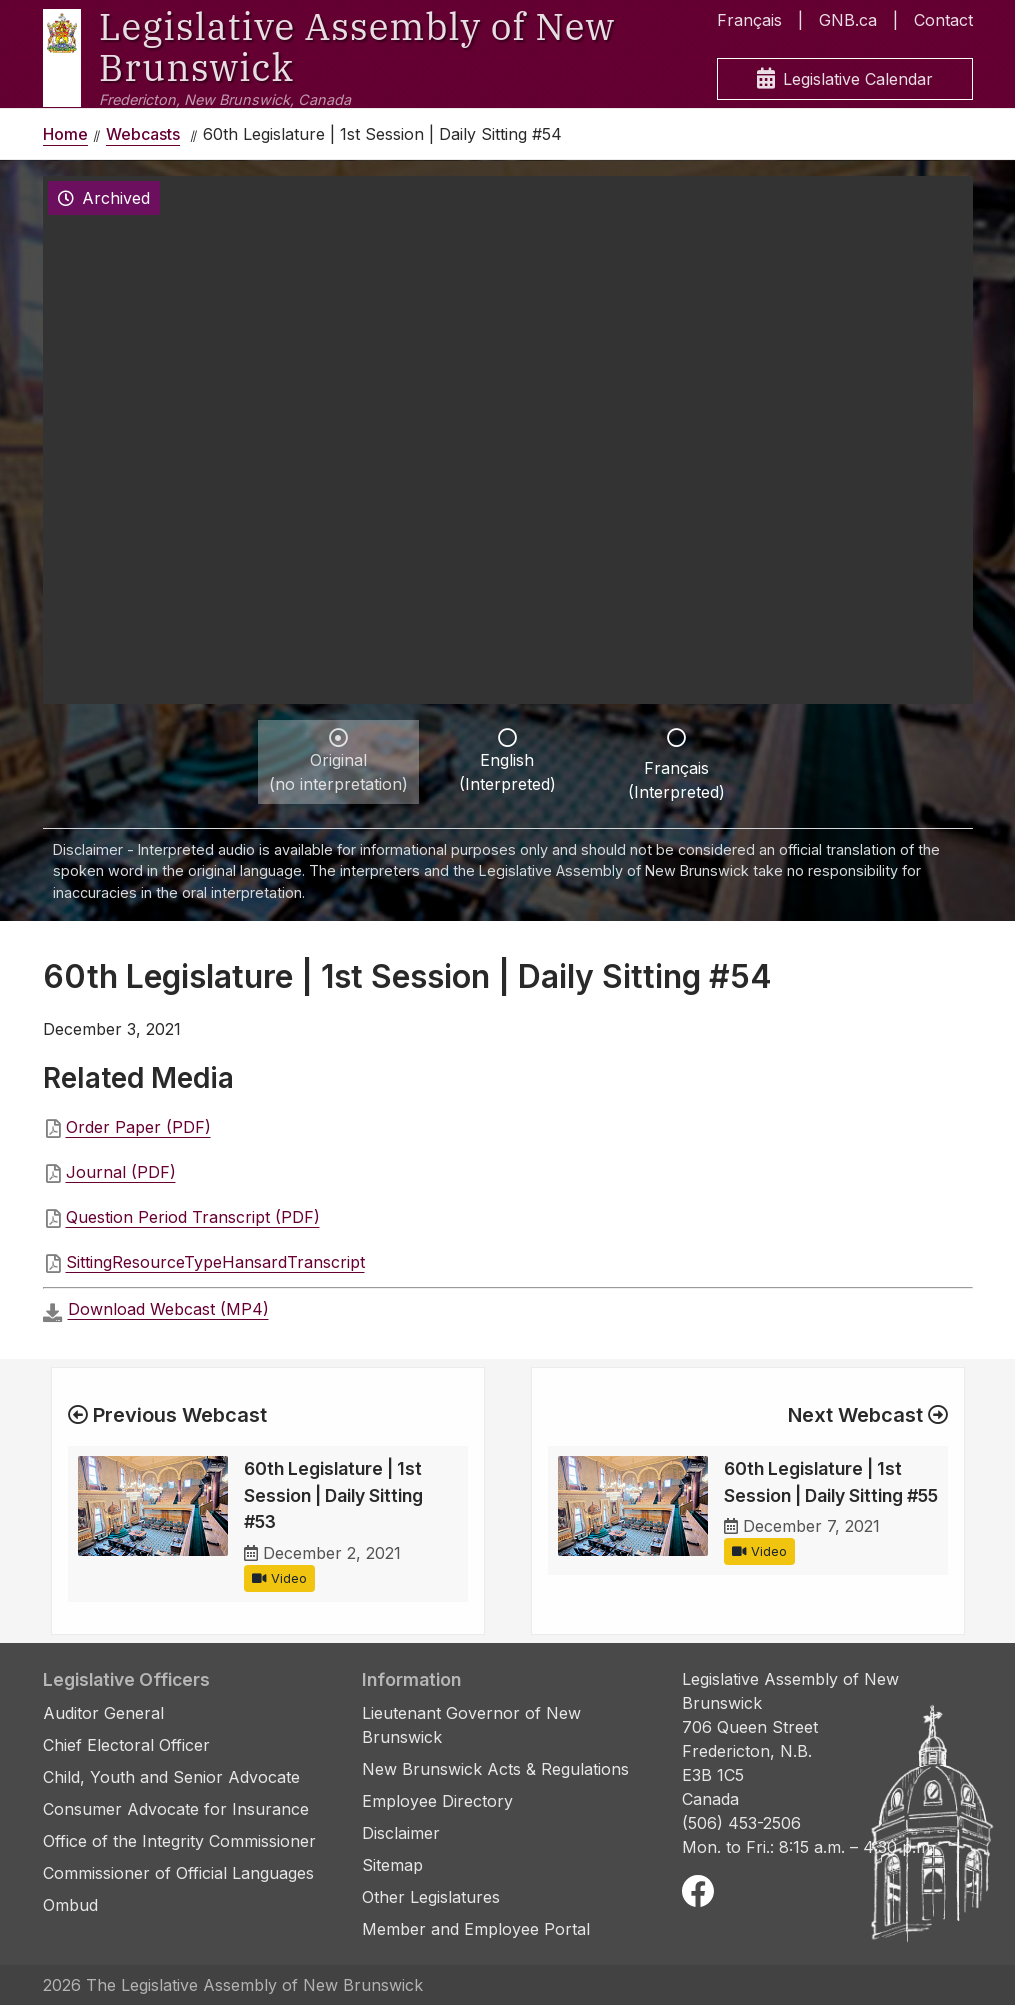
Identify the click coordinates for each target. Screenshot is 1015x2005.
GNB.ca (848, 20)
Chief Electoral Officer (126, 1745)
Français (749, 20)
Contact (943, 20)
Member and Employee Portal (476, 1929)
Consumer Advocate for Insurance (176, 1809)
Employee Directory (437, 1801)
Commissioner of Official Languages (178, 1873)
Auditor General (103, 1713)
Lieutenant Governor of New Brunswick (471, 1725)
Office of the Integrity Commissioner (179, 1841)
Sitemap (392, 1865)
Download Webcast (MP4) (168, 1309)
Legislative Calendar (845, 79)
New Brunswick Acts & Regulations (495, 1769)
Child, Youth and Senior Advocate (171, 1777)
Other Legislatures (431, 1897)
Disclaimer (401, 1833)
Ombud (70, 1905)
